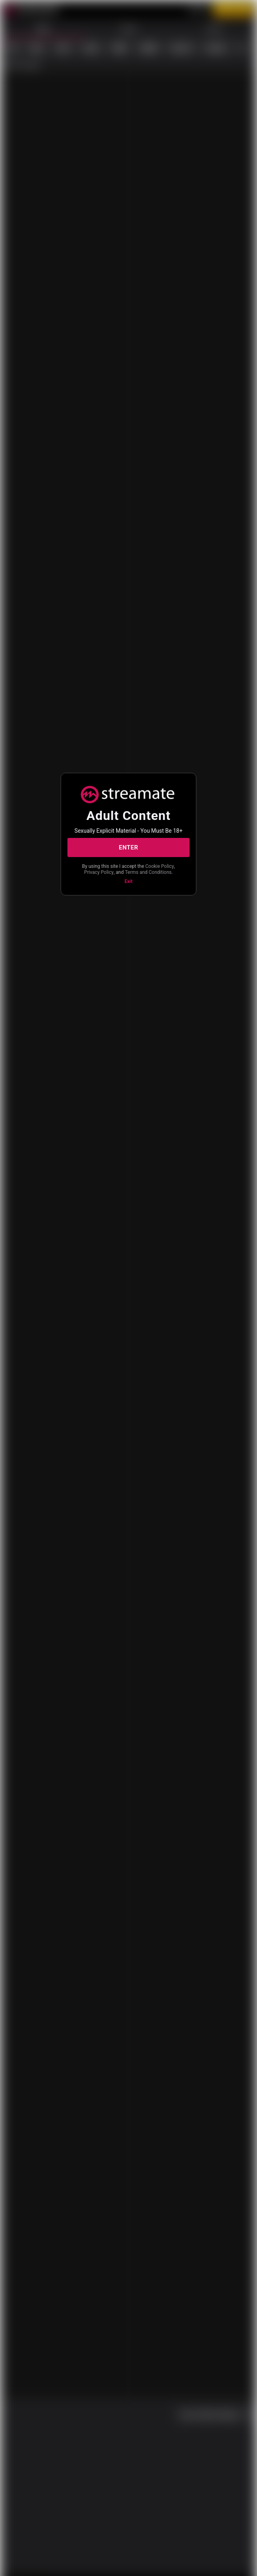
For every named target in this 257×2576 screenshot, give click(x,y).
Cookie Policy (159, 866)
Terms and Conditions (148, 872)
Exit (128, 881)
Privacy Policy (99, 872)
